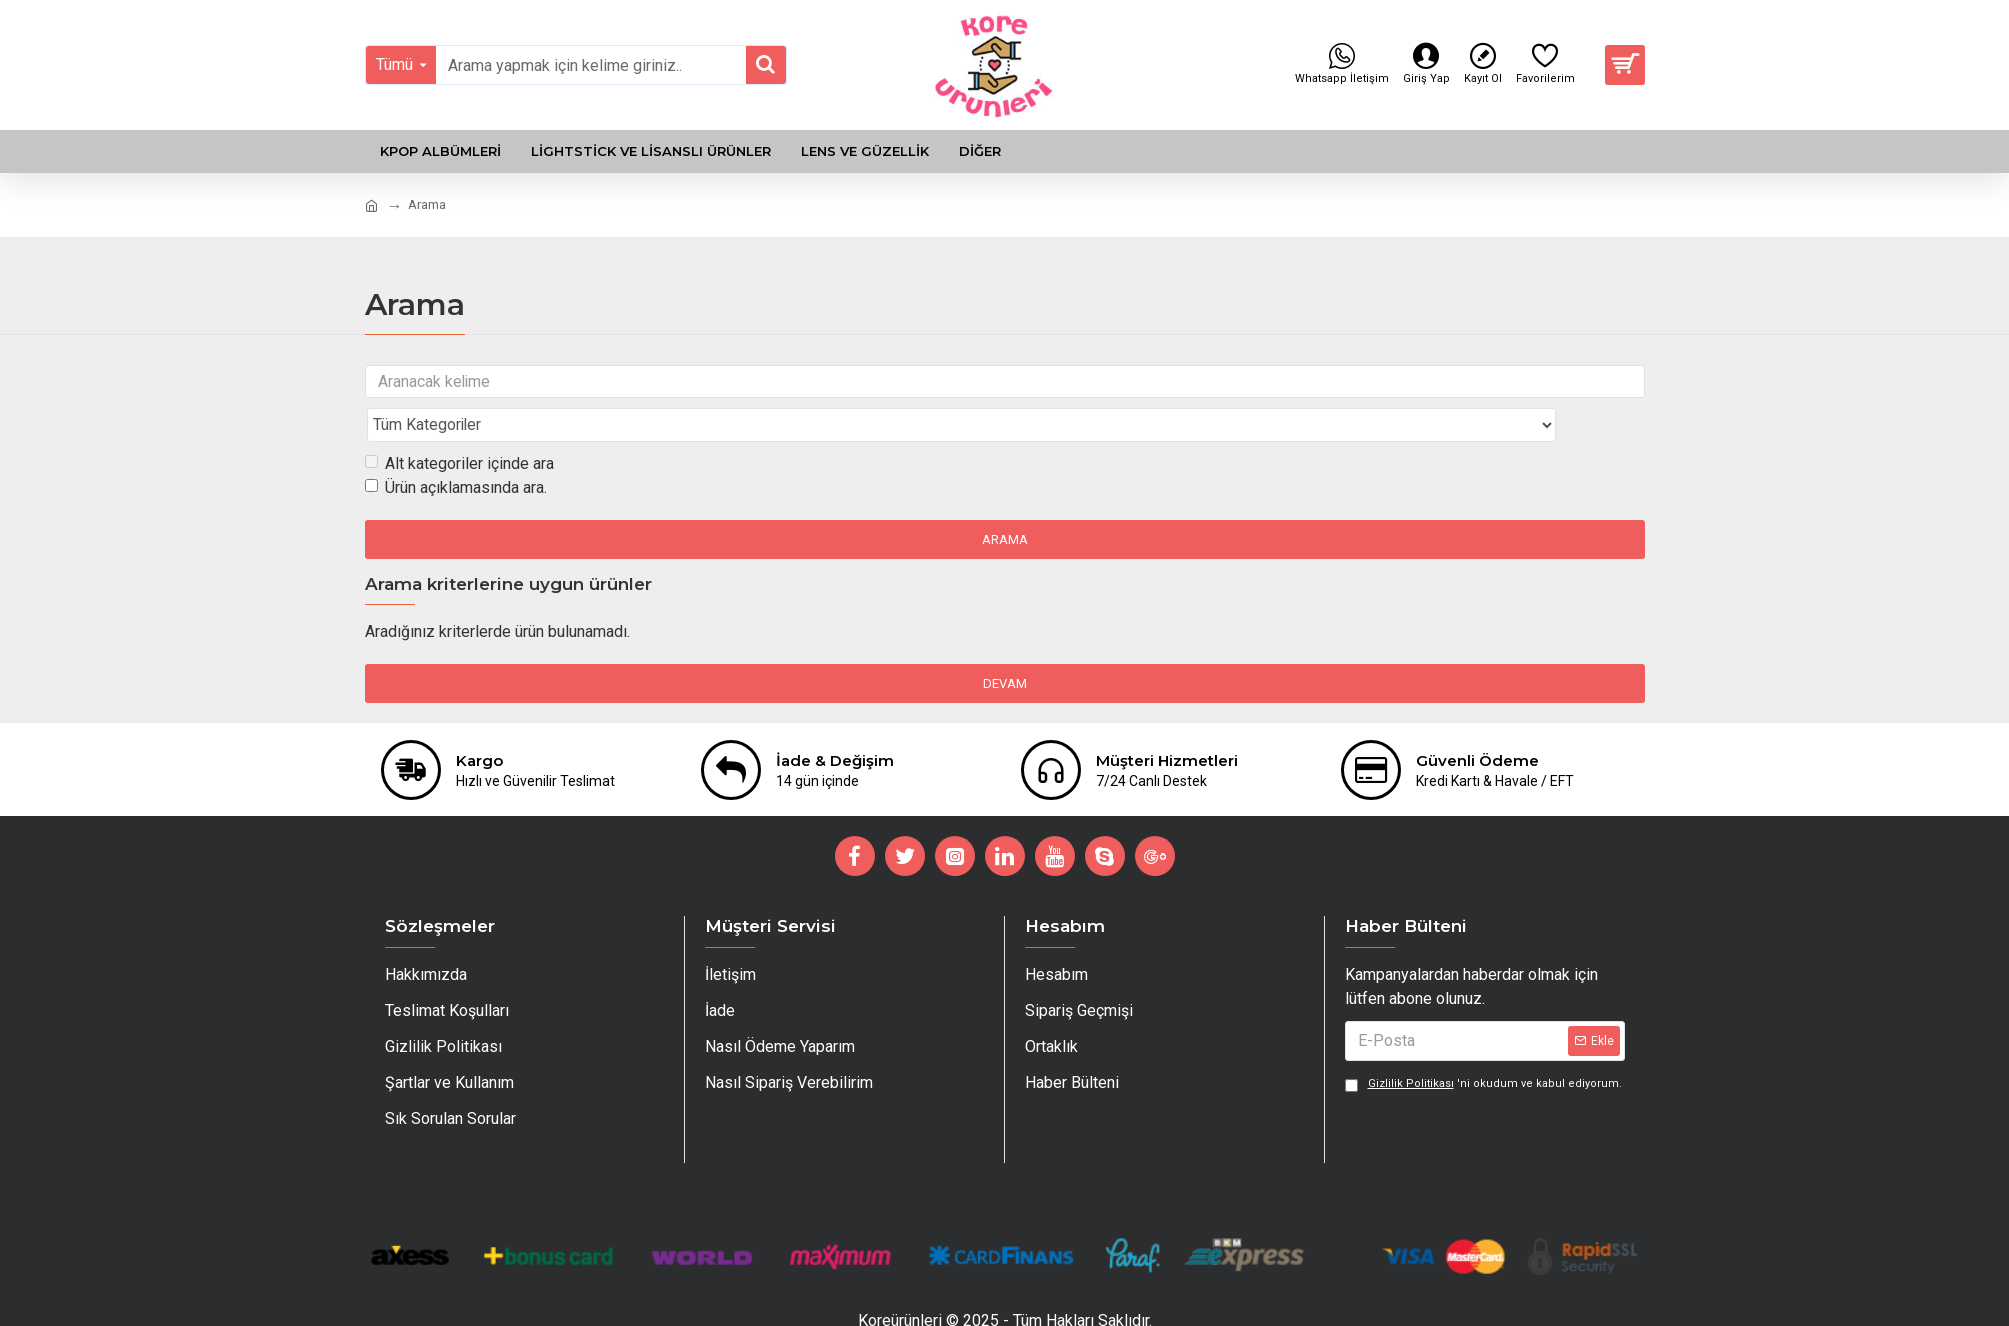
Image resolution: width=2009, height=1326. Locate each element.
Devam (1005, 644)
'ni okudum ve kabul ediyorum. (1483, 1062)
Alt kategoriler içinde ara (459, 424)
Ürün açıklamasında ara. (456, 448)
